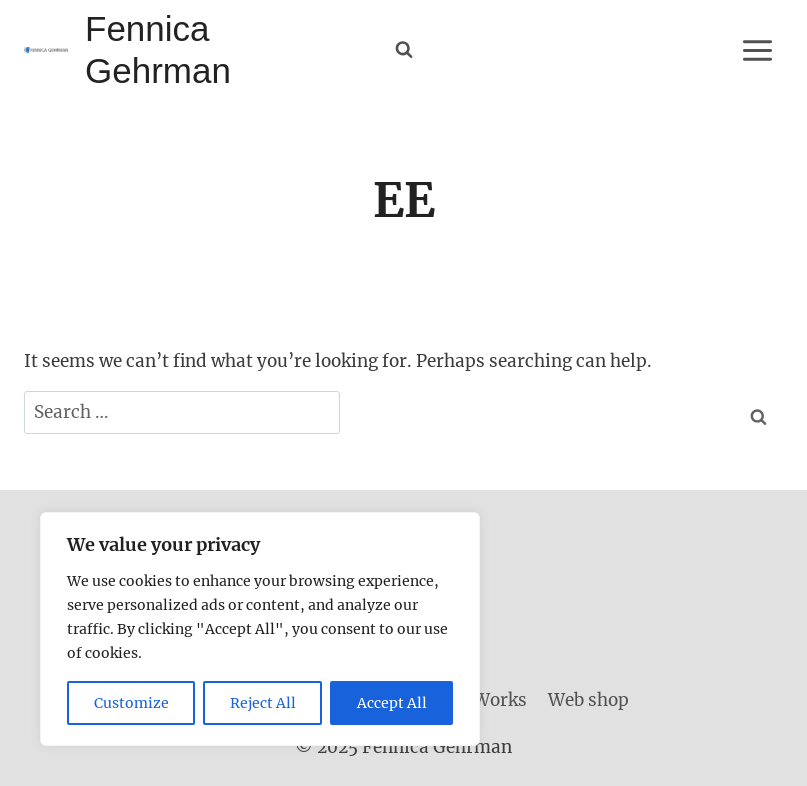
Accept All (392, 703)
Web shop (588, 700)
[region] (260, 629)
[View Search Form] (404, 50)
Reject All (263, 703)
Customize (131, 703)
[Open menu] (757, 50)
